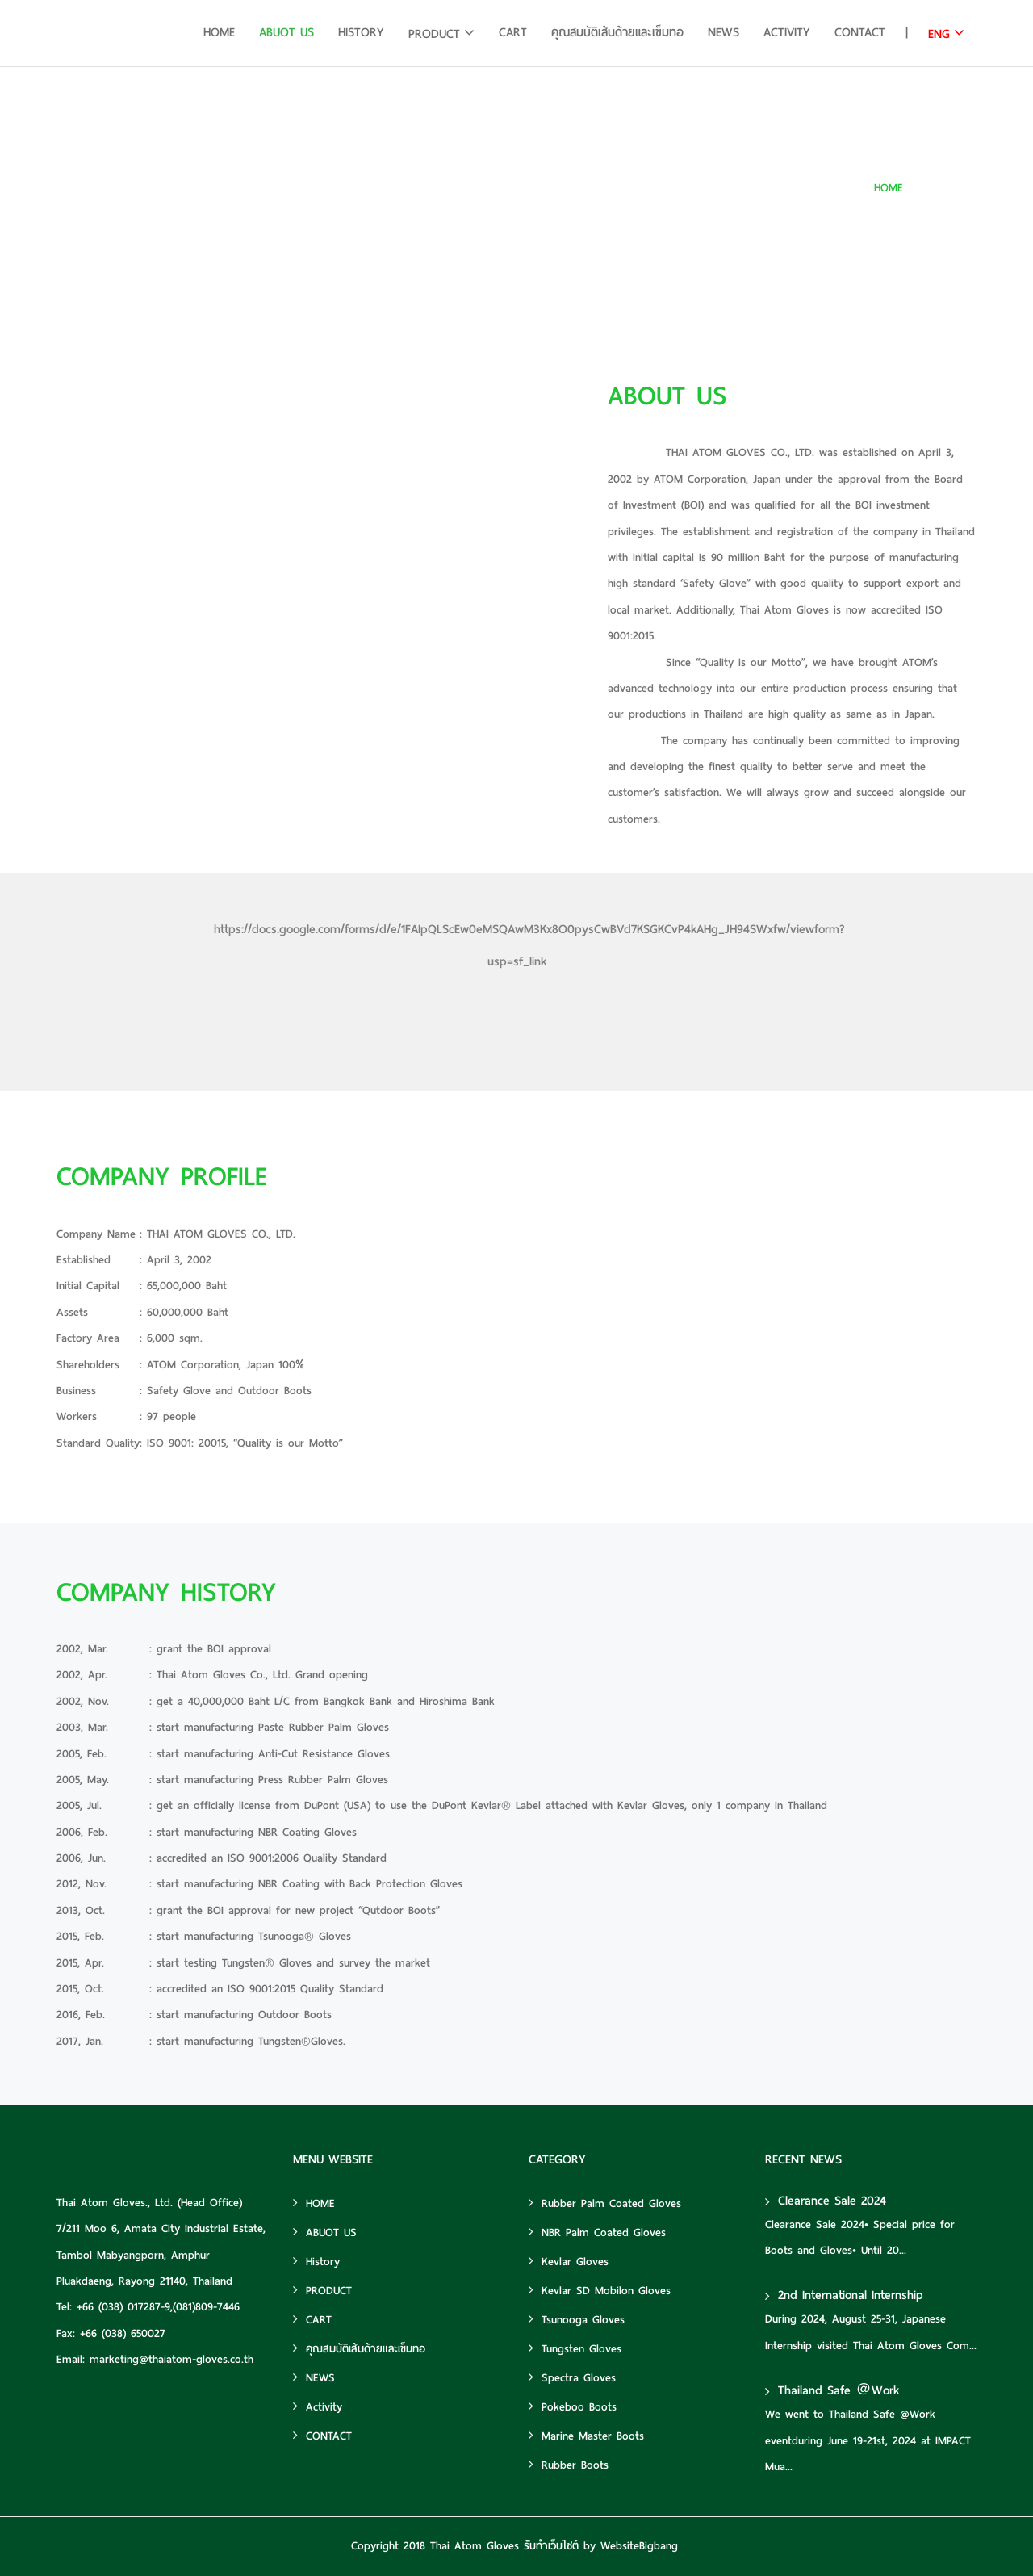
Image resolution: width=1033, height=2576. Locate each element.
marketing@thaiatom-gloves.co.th (171, 2359)
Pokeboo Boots (573, 2407)
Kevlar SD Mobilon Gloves (600, 2290)
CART (513, 32)
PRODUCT (434, 33)
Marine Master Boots (586, 2436)
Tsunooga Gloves (577, 2319)
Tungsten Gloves (575, 2348)
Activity (786, 32)
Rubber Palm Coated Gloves (605, 2203)
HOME (219, 32)
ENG (939, 33)
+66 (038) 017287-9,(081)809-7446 (158, 2306)
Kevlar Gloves (569, 2261)
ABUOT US (286, 32)
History (361, 32)
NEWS (723, 32)
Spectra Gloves (572, 2378)
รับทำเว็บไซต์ (551, 2545)
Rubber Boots (569, 2465)
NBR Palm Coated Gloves (597, 2232)
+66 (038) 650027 (122, 2333)
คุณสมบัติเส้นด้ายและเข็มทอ (617, 32)
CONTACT (859, 32)
